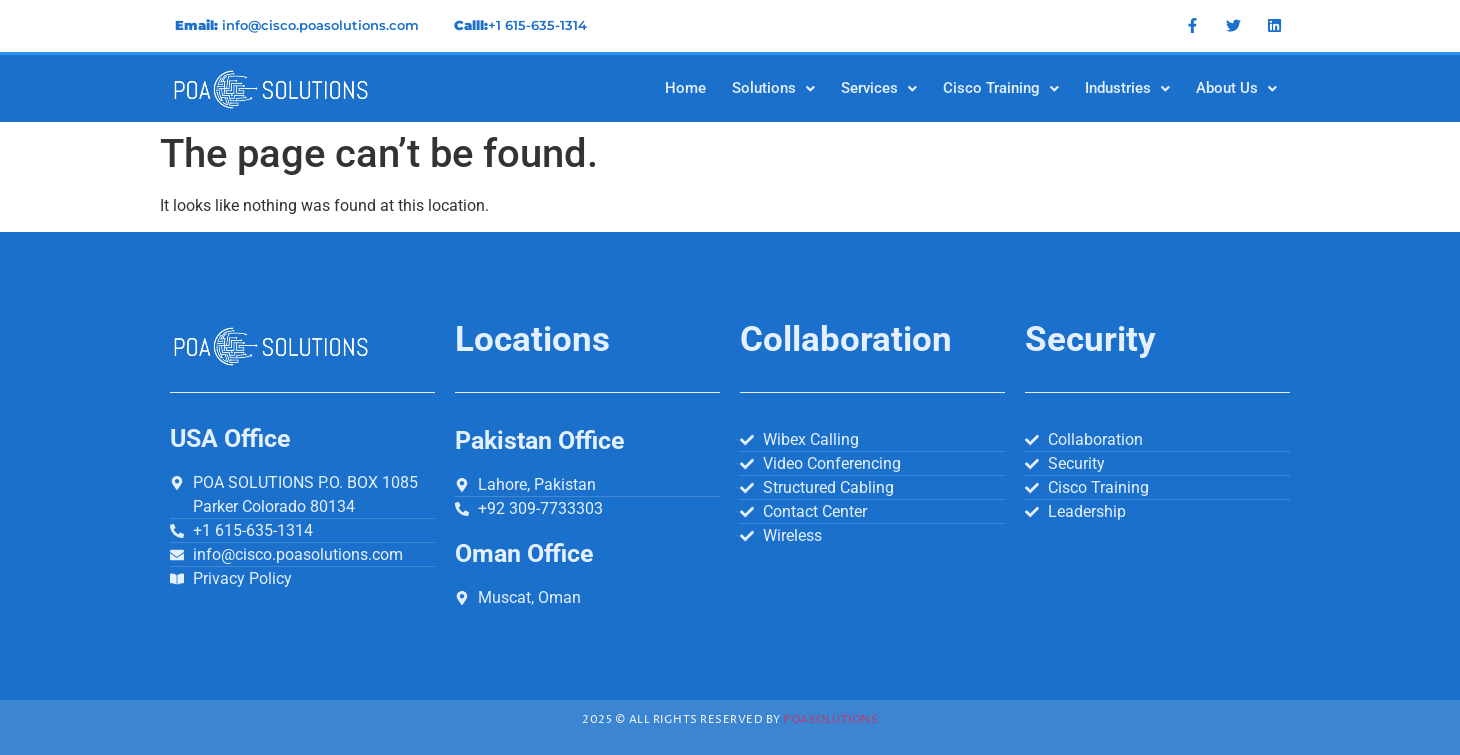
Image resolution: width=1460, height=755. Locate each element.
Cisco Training (1001, 88)
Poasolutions (830, 719)
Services (879, 88)
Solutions (773, 88)
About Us (1236, 88)
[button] (773, 88)
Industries (1127, 88)
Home (685, 88)
